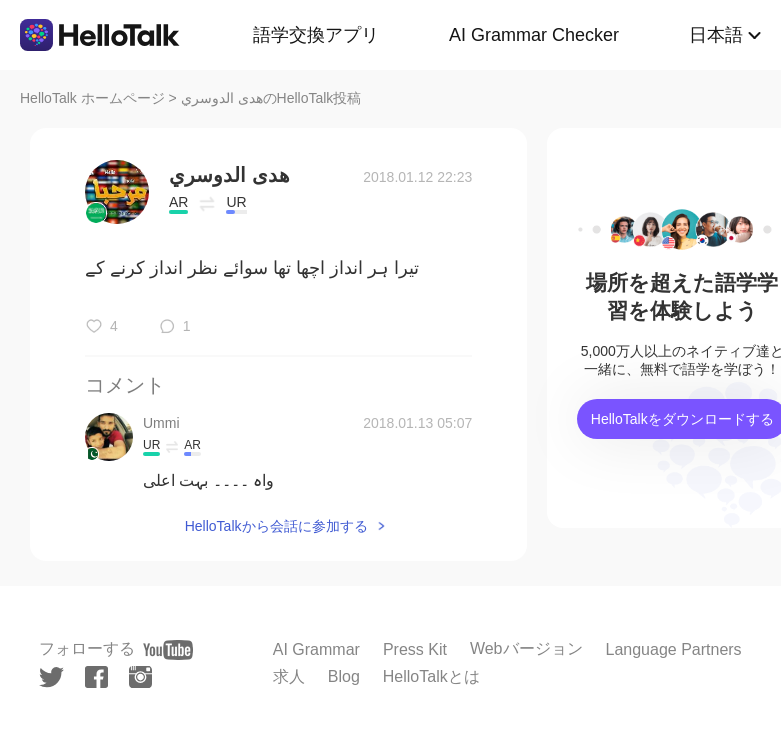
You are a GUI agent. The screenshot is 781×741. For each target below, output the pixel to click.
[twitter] (51, 677)
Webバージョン (526, 648)
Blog (344, 676)
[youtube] (168, 650)
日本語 (716, 35)
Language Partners (674, 649)
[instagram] (140, 677)
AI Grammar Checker (534, 35)
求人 (289, 676)
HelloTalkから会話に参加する (276, 526)
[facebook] (96, 677)
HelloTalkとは (431, 676)
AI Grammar (316, 649)
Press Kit (415, 649)
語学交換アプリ (316, 35)
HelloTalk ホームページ (92, 98)
